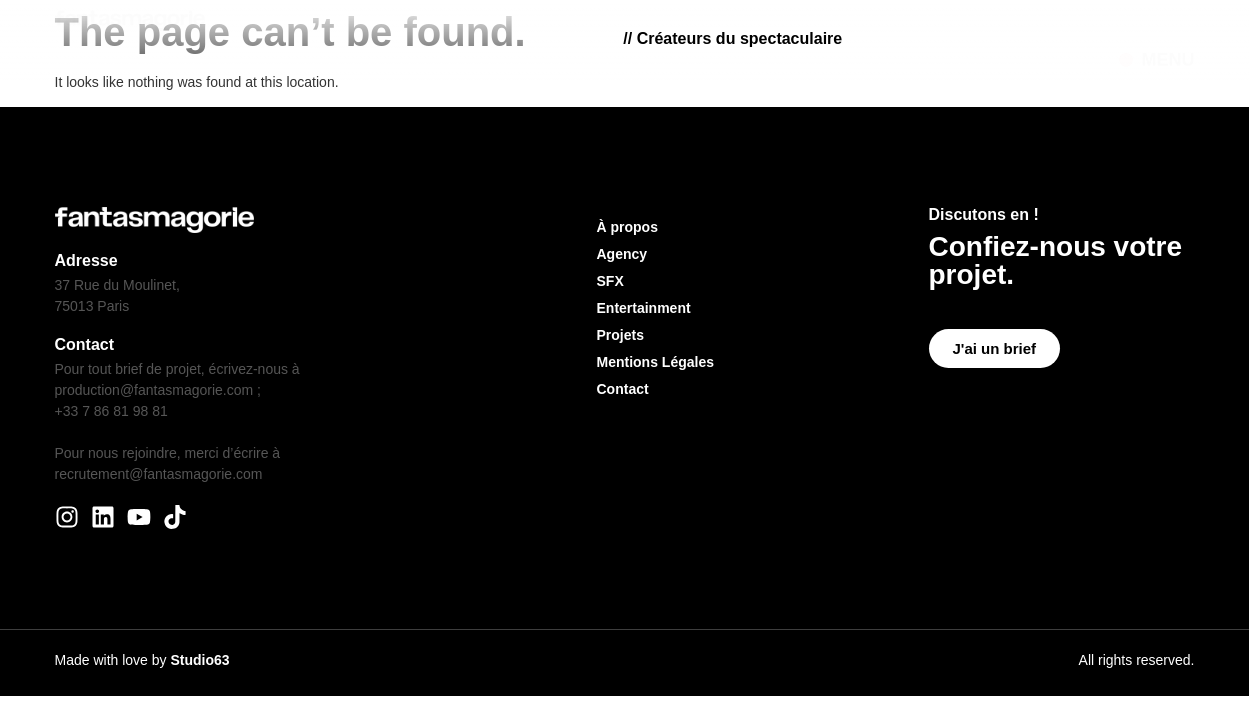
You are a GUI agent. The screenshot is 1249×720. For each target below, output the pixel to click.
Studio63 (199, 660)
